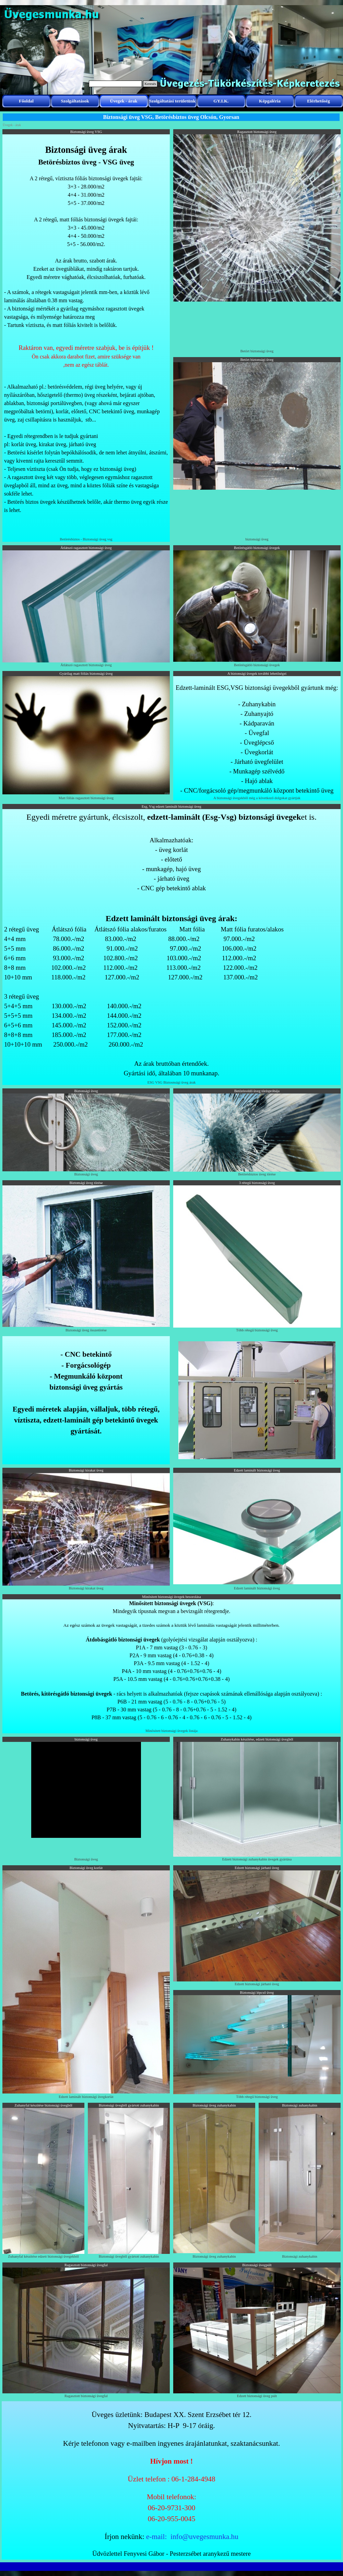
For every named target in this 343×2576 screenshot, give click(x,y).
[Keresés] (115, 84)
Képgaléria (270, 100)
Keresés (150, 84)
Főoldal (26, 100)
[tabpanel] (86, 335)
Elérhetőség (318, 100)
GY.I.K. (220, 100)
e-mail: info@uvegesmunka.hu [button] (192, 2536)
